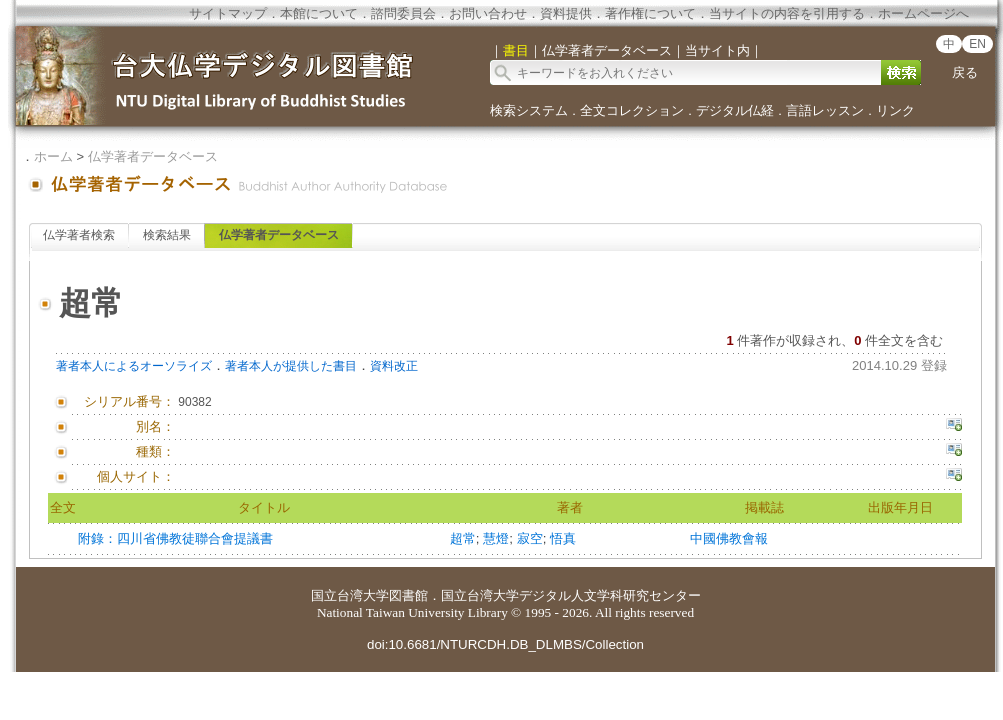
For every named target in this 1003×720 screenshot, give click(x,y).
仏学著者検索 (79, 235)
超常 (463, 538)
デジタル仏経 (735, 110)
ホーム (53, 156)
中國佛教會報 (729, 538)
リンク (895, 110)
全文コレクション (632, 110)
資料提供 (566, 13)
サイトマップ (228, 13)
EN (977, 44)
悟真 (563, 538)
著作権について (650, 13)
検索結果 (167, 235)
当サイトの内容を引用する (787, 13)
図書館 (408, 595)
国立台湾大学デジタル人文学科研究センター (571, 595)
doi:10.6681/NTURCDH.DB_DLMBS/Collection (505, 644)
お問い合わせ (488, 13)
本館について (319, 13)
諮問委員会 (403, 13)
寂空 (530, 538)
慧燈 (496, 538)
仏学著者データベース (153, 156)
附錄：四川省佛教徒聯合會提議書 (175, 538)
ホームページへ (923, 13)
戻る (965, 72)
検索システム (529, 110)
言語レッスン (825, 110)
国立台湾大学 (350, 595)
